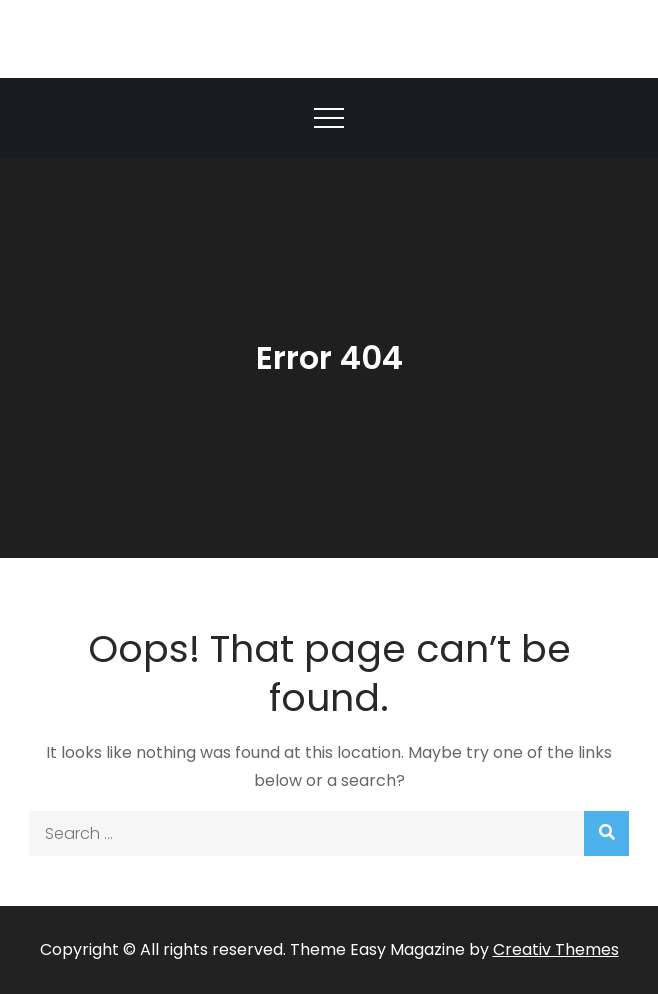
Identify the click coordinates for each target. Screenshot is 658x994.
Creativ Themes (556, 949)
